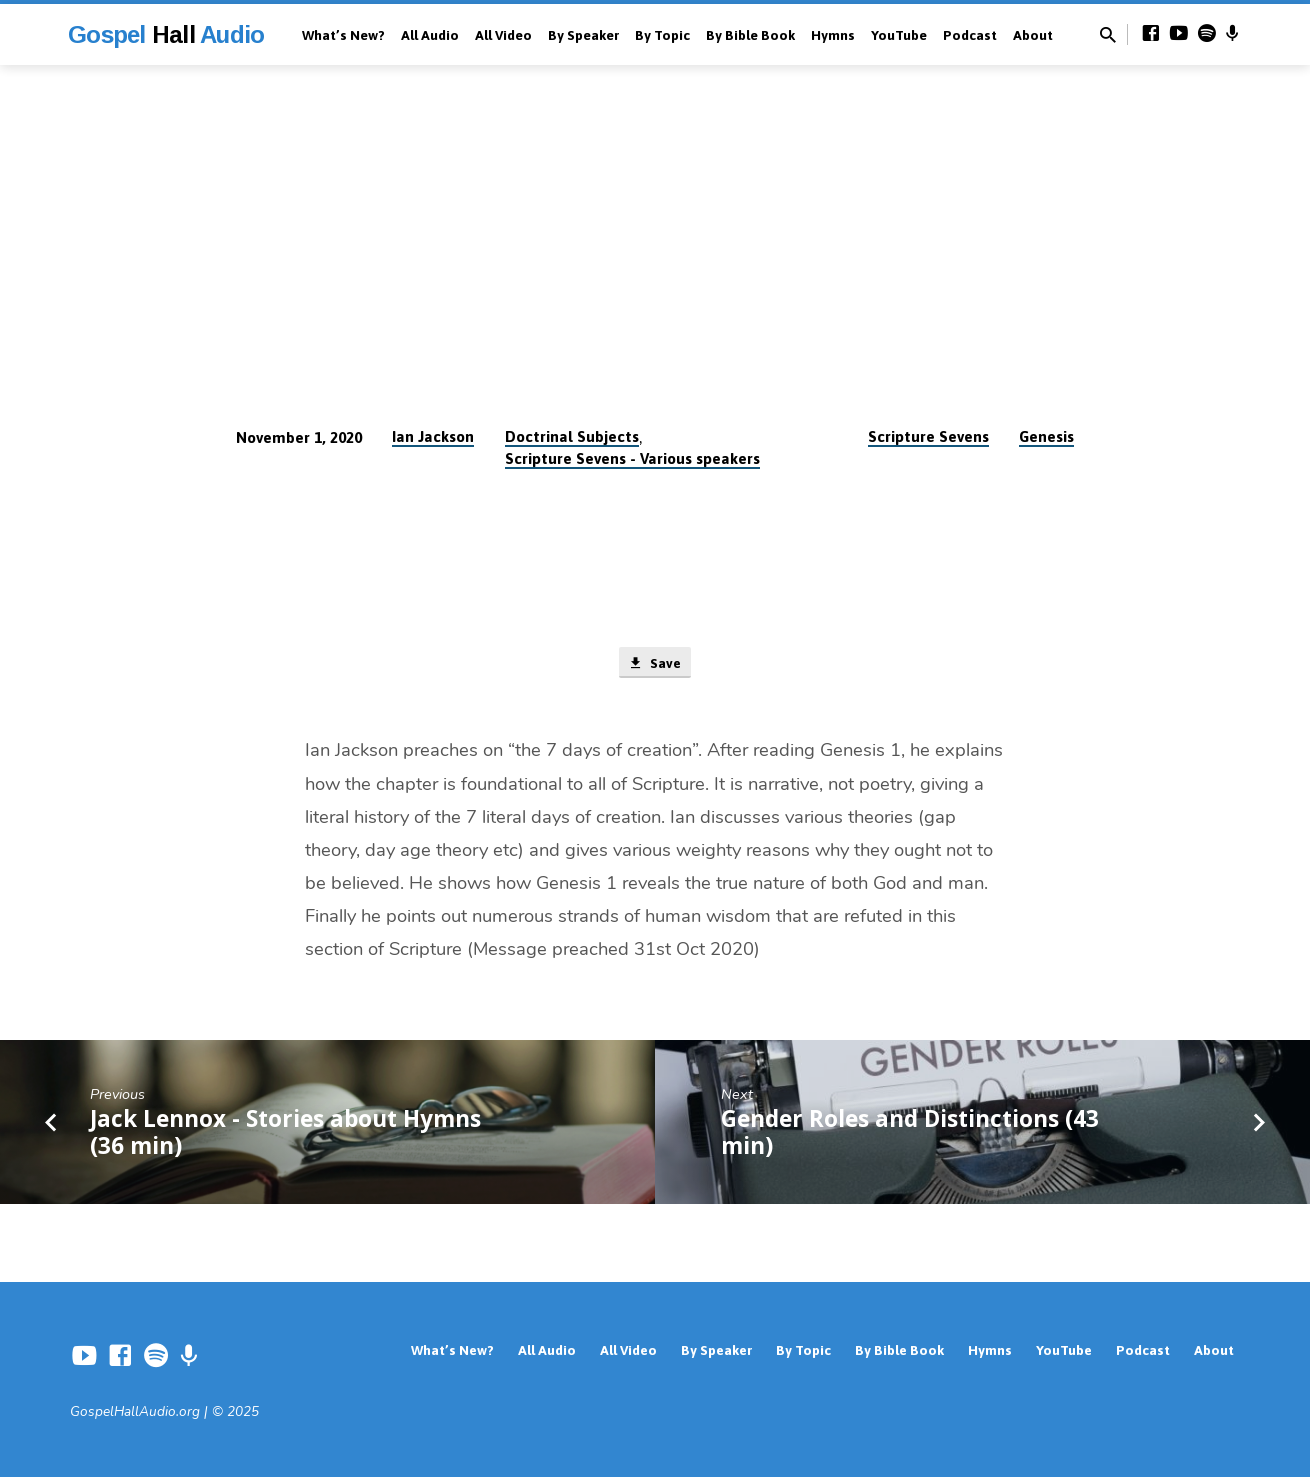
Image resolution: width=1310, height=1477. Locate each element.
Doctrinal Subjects (572, 436)
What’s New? (343, 35)
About (1033, 35)
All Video (503, 35)
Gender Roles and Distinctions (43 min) (910, 1135)
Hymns (833, 35)
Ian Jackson (433, 436)
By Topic (662, 35)
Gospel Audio (166, 34)
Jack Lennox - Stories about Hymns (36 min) (285, 1135)
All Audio (430, 35)
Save (654, 664)
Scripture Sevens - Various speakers (632, 458)
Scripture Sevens (928, 436)
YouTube (899, 35)
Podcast (970, 35)
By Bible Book (750, 35)
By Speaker (583, 35)
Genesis (1046, 436)
